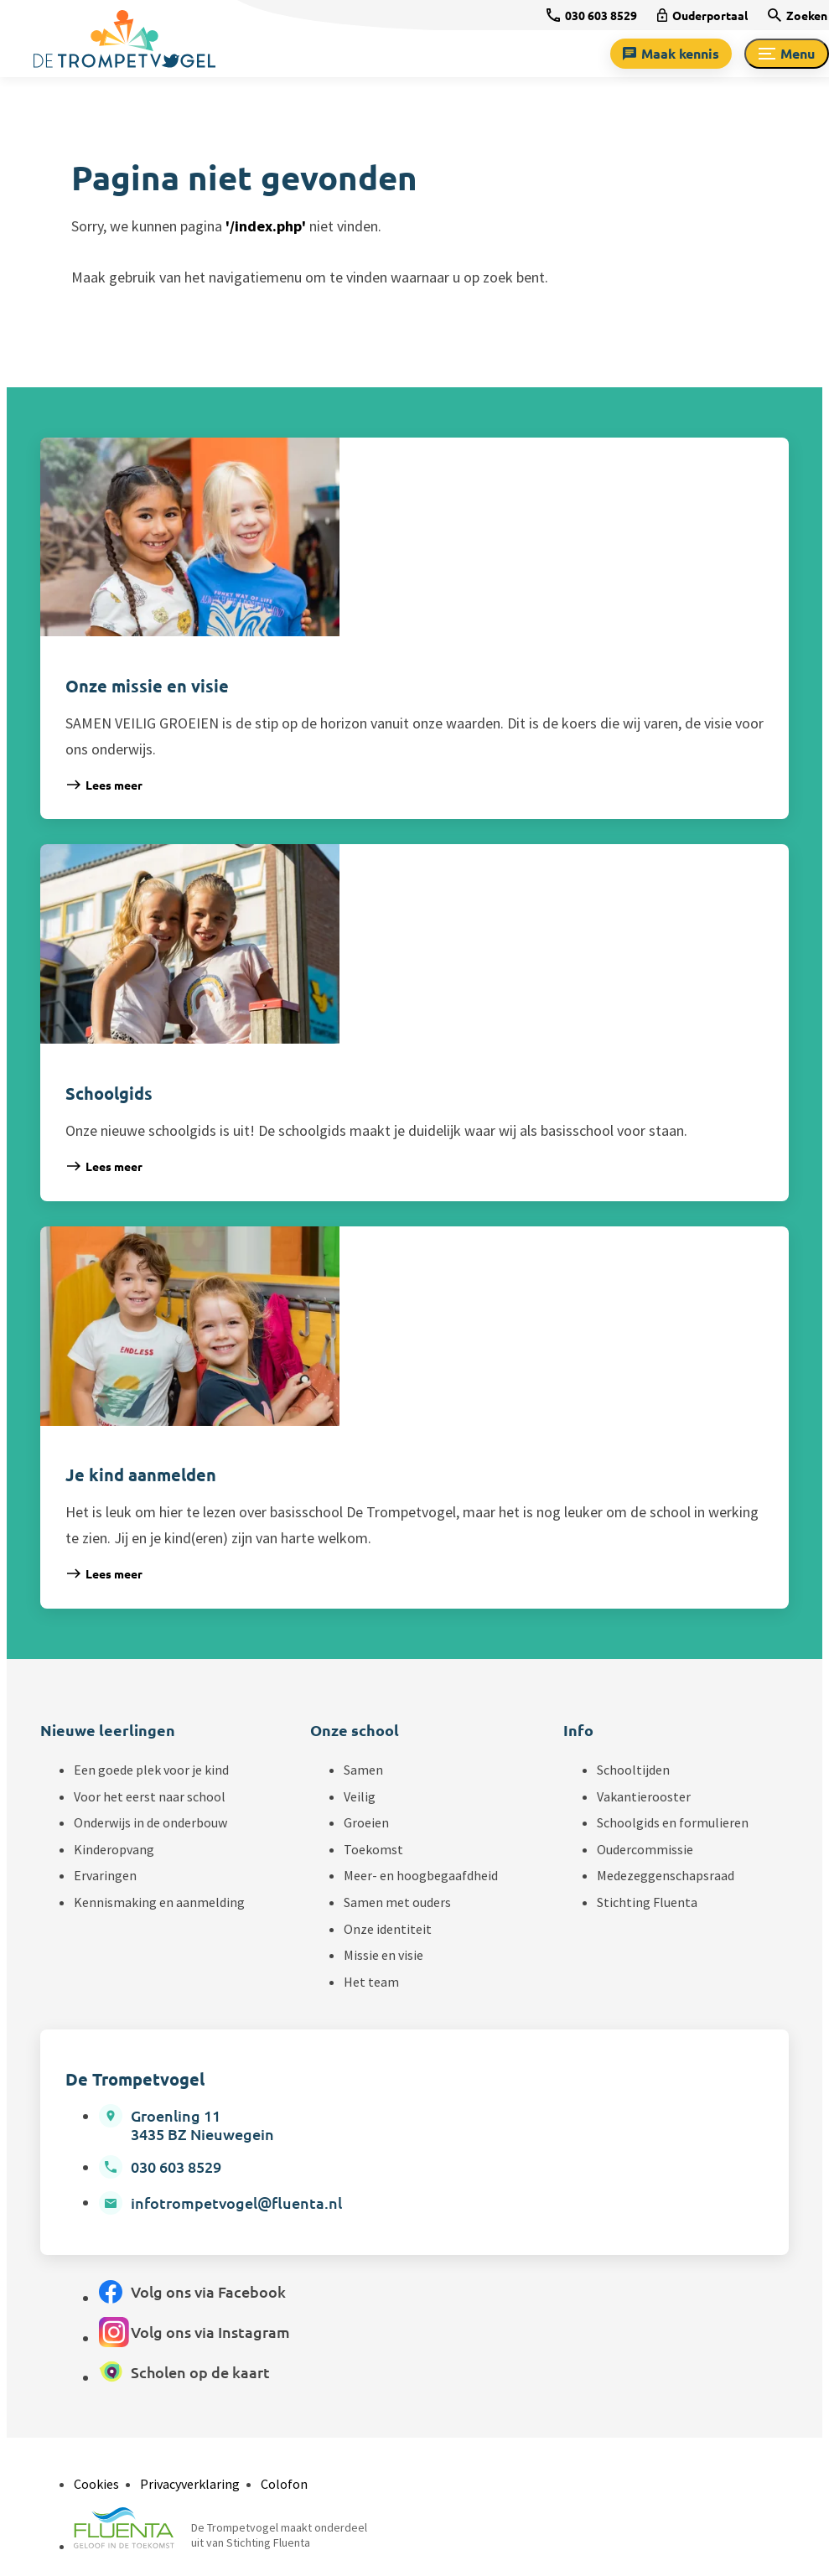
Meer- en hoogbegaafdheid (421, 1875)
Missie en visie (383, 1954)
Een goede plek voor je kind (151, 1769)
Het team (371, 1981)
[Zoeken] (797, 14)
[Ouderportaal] (702, 14)
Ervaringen (105, 1875)
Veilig (360, 1796)
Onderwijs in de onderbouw (150, 1822)
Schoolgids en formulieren (673, 1822)
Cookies (96, 2483)
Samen (363, 1769)
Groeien (366, 1822)
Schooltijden (633, 1769)
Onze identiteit (388, 1928)
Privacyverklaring (190, 2483)
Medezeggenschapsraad (665, 1875)
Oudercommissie (645, 1849)
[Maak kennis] (671, 54)
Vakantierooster (644, 1796)
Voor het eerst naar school (149, 1796)
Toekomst (373, 1849)
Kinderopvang (114, 1849)
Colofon (284, 2483)
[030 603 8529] (592, 14)
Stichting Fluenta (647, 1902)
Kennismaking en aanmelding (159, 1902)
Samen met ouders (397, 1902)
